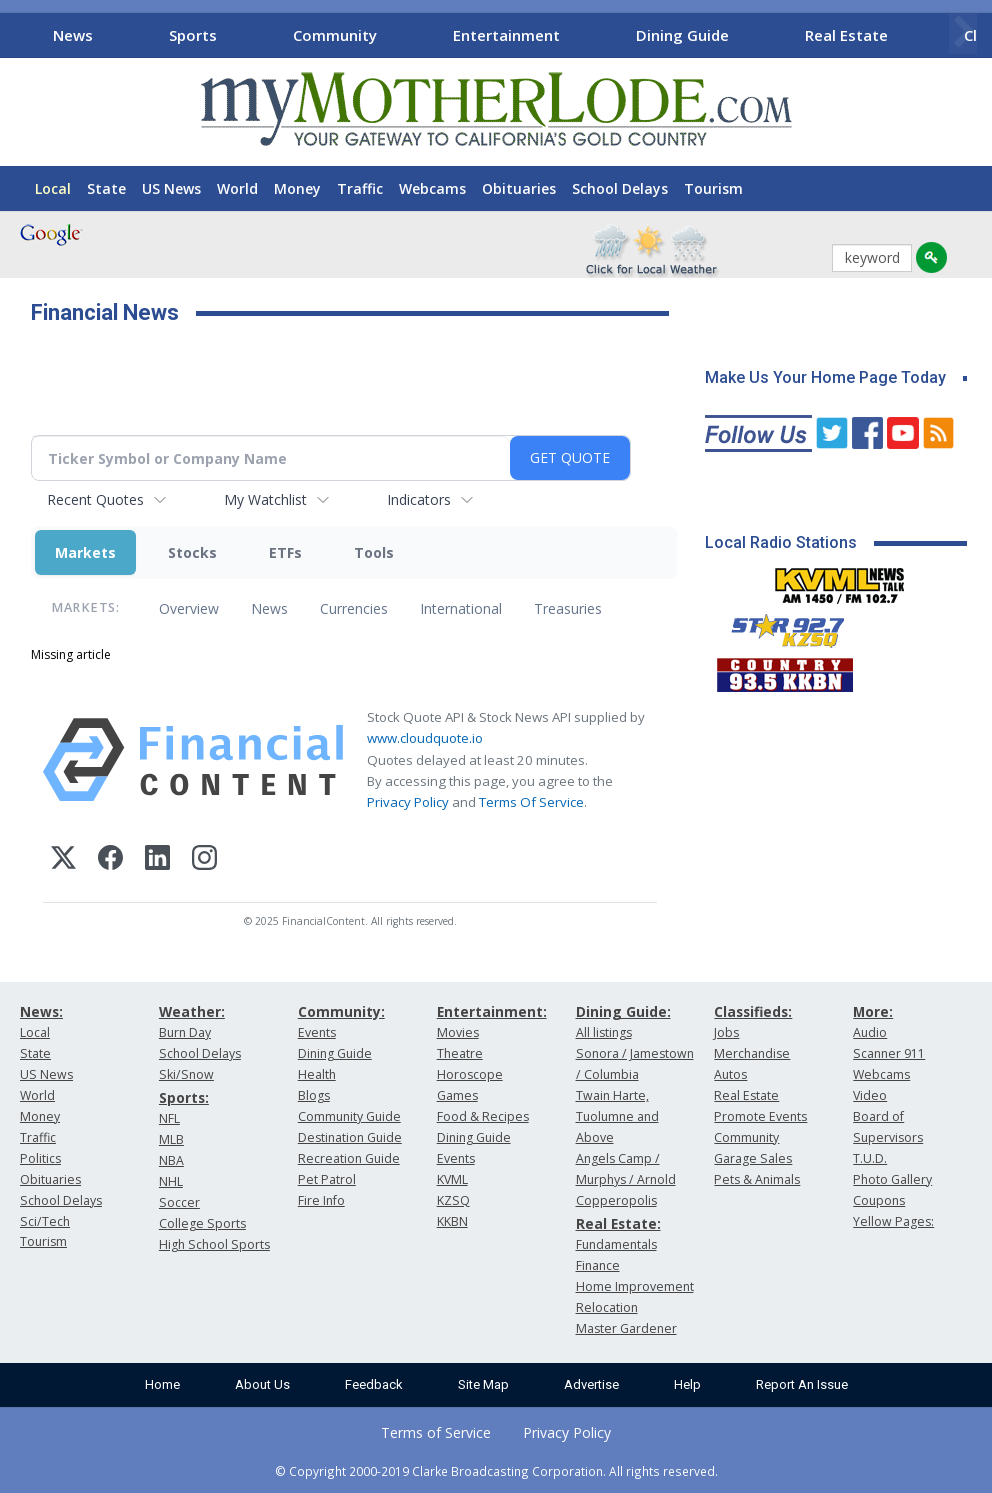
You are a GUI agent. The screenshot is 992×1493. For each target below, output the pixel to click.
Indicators (419, 499)
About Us (262, 1384)
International (461, 608)
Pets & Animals (757, 1179)
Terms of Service (436, 1432)
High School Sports (214, 1244)
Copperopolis (616, 1200)
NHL (171, 1181)
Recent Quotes (95, 499)
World (237, 188)
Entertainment (506, 35)
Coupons (879, 1200)
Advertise (591, 1384)
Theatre (460, 1053)
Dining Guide (682, 35)
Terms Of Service (531, 802)
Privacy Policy (408, 802)
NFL (169, 1118)
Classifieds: (753, 1011)
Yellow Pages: (893, 1221)
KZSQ (453, 1200)
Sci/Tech (45, 1221)
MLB (171, 1139)
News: (41, 1011)
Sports (193, 35)
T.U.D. (870, 1158)
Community (335, 35)
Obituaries (519, 188)
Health (317, 1074)
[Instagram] (204, 860)
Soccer (179, 1202)
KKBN (452, 1221)
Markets (85, 552)
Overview (189, 608)
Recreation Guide (349, 1158)
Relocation (607, 1307)
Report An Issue (802, 1384)
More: (873, 1011)
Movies (458, 1032)
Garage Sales (753, 1158)
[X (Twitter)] (63, 860)
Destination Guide (350, 1137)
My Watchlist (265, 499)
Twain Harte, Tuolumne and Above (617, 1116)
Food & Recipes (483, 1116)
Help (687, 1384)
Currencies (354, 608)
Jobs (726, 1032)
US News (171, 188)
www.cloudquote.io (425, 738)
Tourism (713, 188)
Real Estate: (618, 1223)
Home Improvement (635, 1286)
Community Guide (349, 1116)
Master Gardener (626, 1328)
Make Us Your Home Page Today (825, 377)
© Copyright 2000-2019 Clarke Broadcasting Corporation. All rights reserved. (496, 1471)
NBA (171, 1160)
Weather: (192, 1011)
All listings (604, 1032)
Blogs (314, 1095)
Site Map (483, 1384)
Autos (730, 1074)
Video (870, 1095)
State (106, 188)
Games (457, 1095)
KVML (452, 1179)
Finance (598, 1265)
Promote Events (760, 1116)
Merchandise (752, 1053)
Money (297, 188)
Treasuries (568, 608)
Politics (40, 1158)
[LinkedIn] (157, 860)
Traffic (360, 188)
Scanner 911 (889, 1053)
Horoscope (470, 1074)
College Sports (202, 1223)
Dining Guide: (623, 1011)
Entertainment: (492, 1011)
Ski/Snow (186, 1074)
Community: (341, 1011)
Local (53, 188)
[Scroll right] (963, 32)
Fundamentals (616, 1244)
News (73, 35)
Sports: (184, 1097)
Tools (374, 552)
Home (162, 1384)
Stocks (192, 552)
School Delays (620, 188)
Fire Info (321, 1200)
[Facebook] (110, 860)
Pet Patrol (327, 1179)
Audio (870, 1032)
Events (317, 1032)
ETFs (285, 552)
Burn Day (185, 1032)
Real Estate (846, 35)
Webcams (432, 188)
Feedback (374, 1384)
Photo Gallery (892, 1179)
